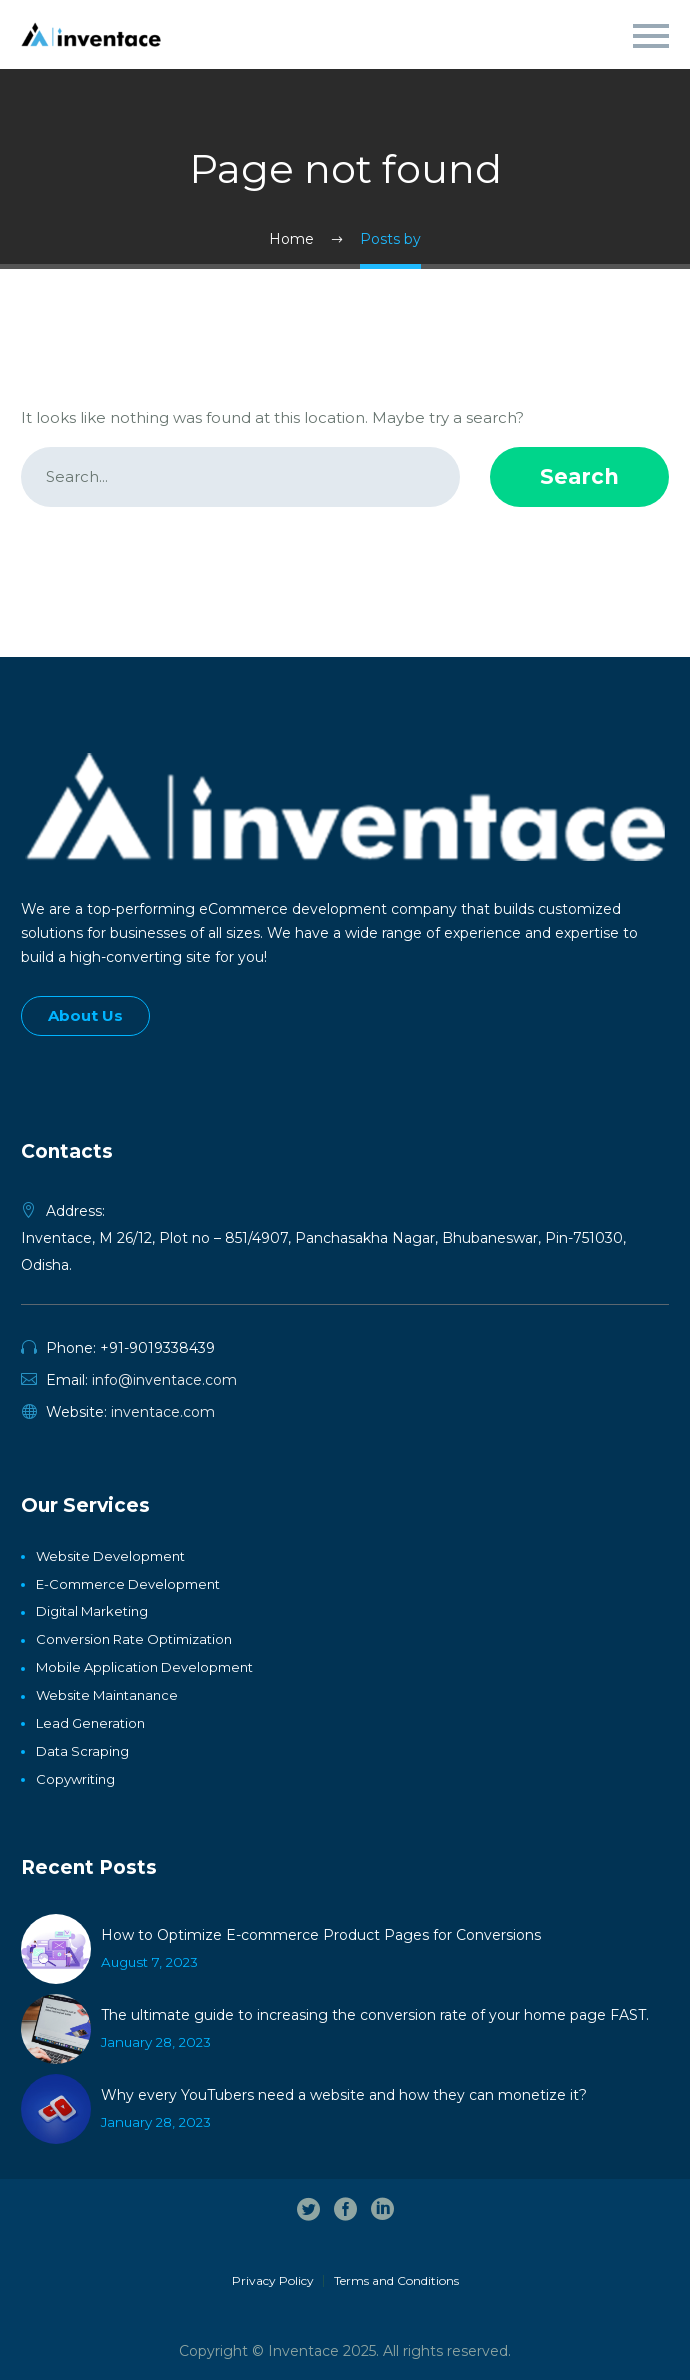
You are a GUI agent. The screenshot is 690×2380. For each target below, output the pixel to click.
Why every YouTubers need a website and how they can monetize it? (344, 2095)
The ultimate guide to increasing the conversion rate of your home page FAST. (375, 2015)
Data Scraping (82, 1751)
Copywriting (75, 1779)
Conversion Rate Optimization (134, 1639)
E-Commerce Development (128, 1584)
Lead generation (90, 1723)
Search (579, 476)
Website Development (110, 1556)
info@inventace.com (164, 1380)
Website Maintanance (107, 1695)
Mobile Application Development (144, 1667)
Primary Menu (651, 36)
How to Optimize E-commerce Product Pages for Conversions (321, 1935)
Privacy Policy (273, 2281)
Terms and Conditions (396, 2281)
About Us (85, 1015)
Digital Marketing (92, 1611)
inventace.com (163, 1412)
